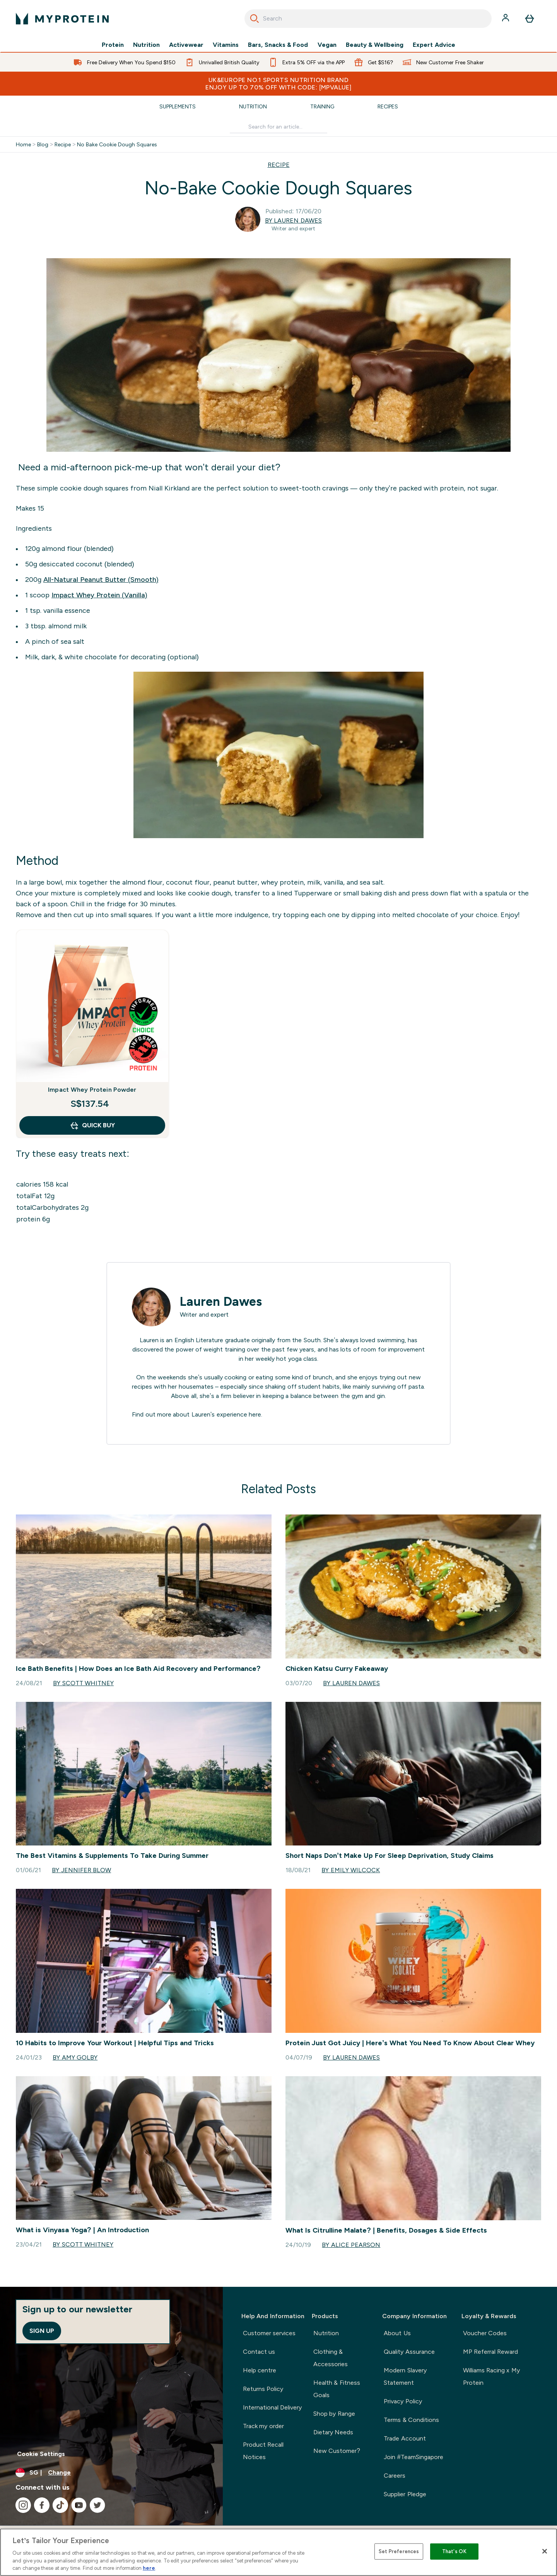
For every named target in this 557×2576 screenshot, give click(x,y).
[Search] (254, 18)
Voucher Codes (485, 2333)
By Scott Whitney (83, 1683)
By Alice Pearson (351, 2245)
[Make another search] (278, 126)
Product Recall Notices (263, 2450)
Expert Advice (434, 45)
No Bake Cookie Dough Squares (117, 144)
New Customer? (336, 2450)
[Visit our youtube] (79, 2505)
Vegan (327, 45)
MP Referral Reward (490, 2351)
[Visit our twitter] (97, 2505)
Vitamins (226, 45)
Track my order (263, 2426)
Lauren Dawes (221, 1302)
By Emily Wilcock (350, 1870)
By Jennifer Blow (81, 1870)
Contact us (259, 2351)
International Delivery (272, 2407)
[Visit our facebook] (42, 2505)
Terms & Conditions (411, 2420)
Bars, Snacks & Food (278, 45)
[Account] (506, 18)
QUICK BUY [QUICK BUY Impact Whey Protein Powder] (92, 1125)
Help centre (259, 2370)
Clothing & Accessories (330, 2357)
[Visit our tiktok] (60, 2505)
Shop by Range (334, 2413)
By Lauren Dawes (293, 220)
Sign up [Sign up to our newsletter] (41, 2330)
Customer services (269, 2333)
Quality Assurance (409, 2351)
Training (322, 106)
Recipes (388, 106)
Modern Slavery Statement (405, 2376)
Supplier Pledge (405, 2494)
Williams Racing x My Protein (491, 2376)
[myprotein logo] (62, 18)
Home (23, 144)
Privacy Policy (403, 2401)
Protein (113, 45)
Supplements (177, 106)
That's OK (454, 2551)
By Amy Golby (75, 2057)
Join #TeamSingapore (413, 2457)
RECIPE (279, 164)
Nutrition (146, 45)
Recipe (63, 144)
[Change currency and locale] (111, 2472)
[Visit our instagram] (23, 2505)
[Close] (544, 2551)
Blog (42, 144)
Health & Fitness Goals (336, 2388)
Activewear (186, 45)
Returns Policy (263, 2389)
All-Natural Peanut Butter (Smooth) (101, 579)
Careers (394, 2475)
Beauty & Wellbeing (375, 45)
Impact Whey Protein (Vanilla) (99, 595)
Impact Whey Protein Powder (92, 1089)
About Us (397, 2333)
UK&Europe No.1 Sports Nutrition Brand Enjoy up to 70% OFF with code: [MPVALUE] (278, 84)
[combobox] (368, 18)
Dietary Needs (333, 2432)
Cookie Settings (41, 2454)
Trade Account (404, 2438)
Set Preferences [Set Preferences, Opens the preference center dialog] (399, 2551)
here (255, 1414)
